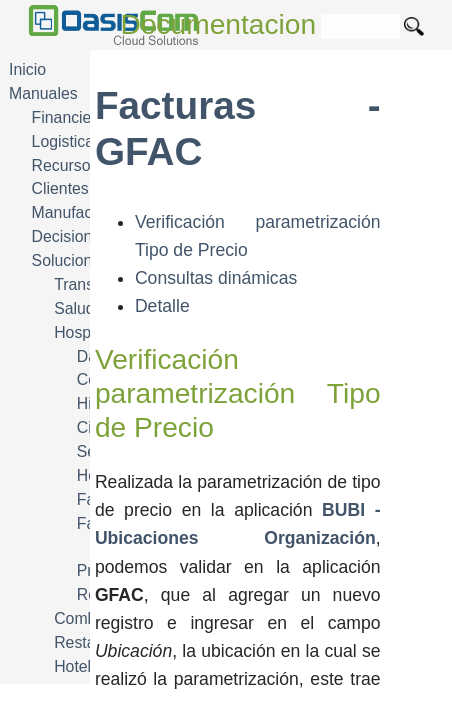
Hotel (72, 666)
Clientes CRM (81, 188)
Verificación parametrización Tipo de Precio (238, 393)
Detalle (162, 306)
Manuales (43, 93)
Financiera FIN (84, 117)
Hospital (82, 332)
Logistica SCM (83, 141)
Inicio (27, 69)
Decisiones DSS (89, 236)
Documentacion (219, 24)
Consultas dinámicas (216, 278)
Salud (74, 308)
